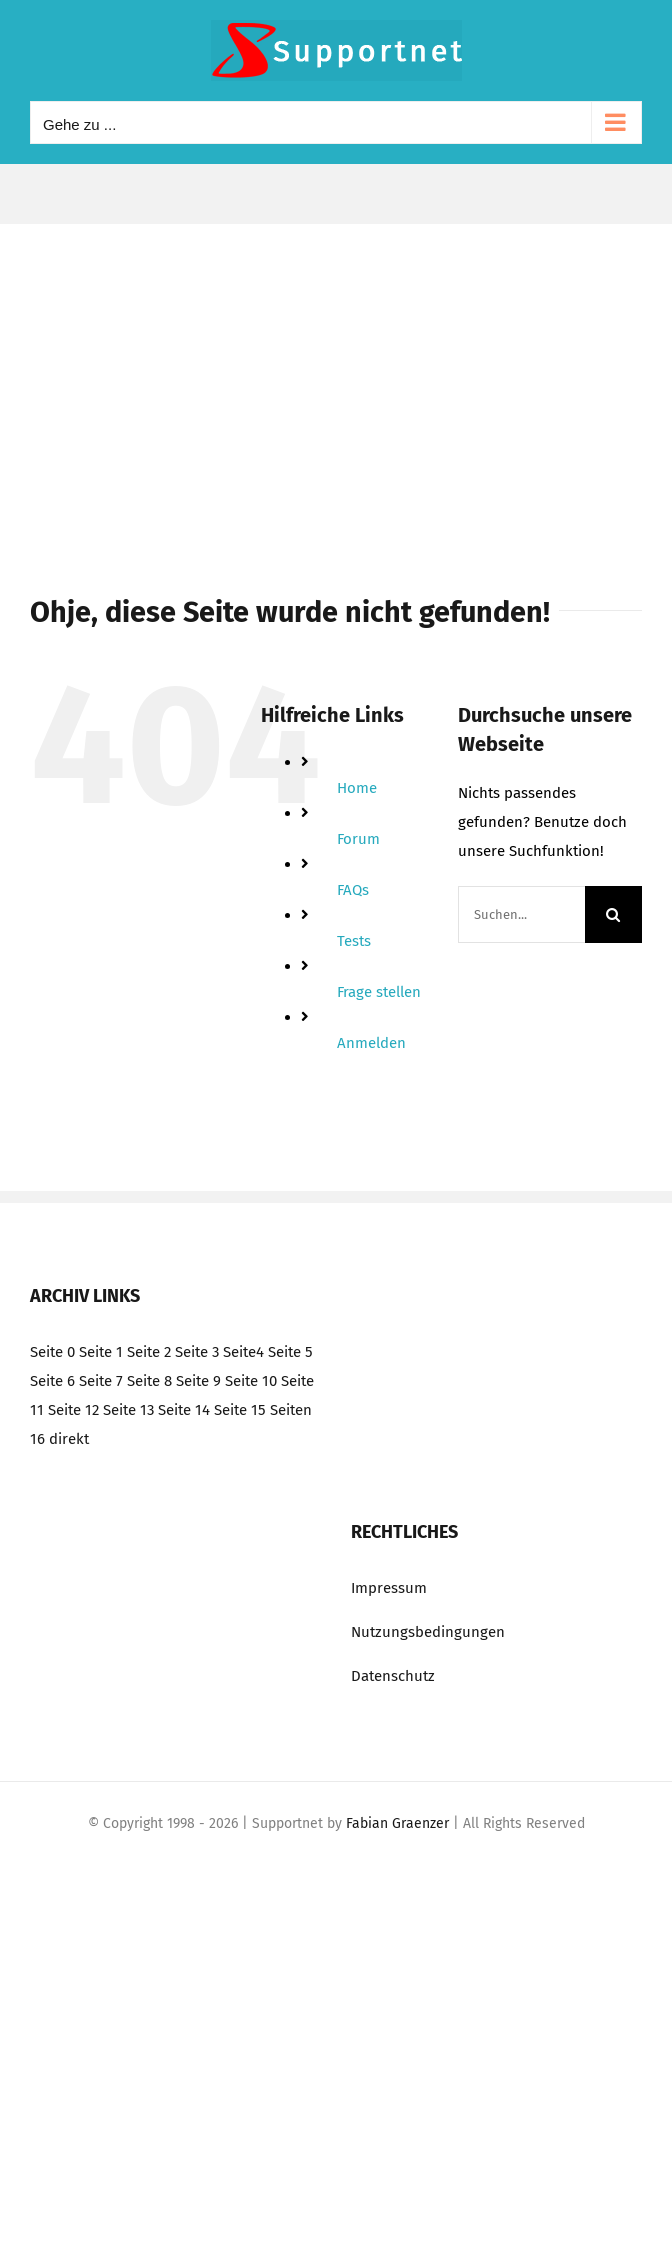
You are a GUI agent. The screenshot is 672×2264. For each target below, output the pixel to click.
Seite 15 (240, 1410)
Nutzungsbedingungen (428, 1632)
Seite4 (243, 1352)
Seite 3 (197, 1352)
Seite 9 (198, 1381)
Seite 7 (101, 1381)
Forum (358, 839)
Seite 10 (251, 1381)
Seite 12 (73, 1410)
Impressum (389, 1588)
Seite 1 (101, 1352)
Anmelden (371, 1043)
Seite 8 (149, 1381)
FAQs (353, 890)
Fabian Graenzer (397, 1823)
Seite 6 (52, 1381)
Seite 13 (128, 1410)
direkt (69, 1439)
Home (357, 788)
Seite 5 (290, 1352)
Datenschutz (393, 1676)
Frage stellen (379, 992)
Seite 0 (52, 1352)
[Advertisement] (336, 374)
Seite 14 (184, 1410)
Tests (354, 941)
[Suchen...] (521, 914)
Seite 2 (149, 1352)
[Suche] (613, 914)
